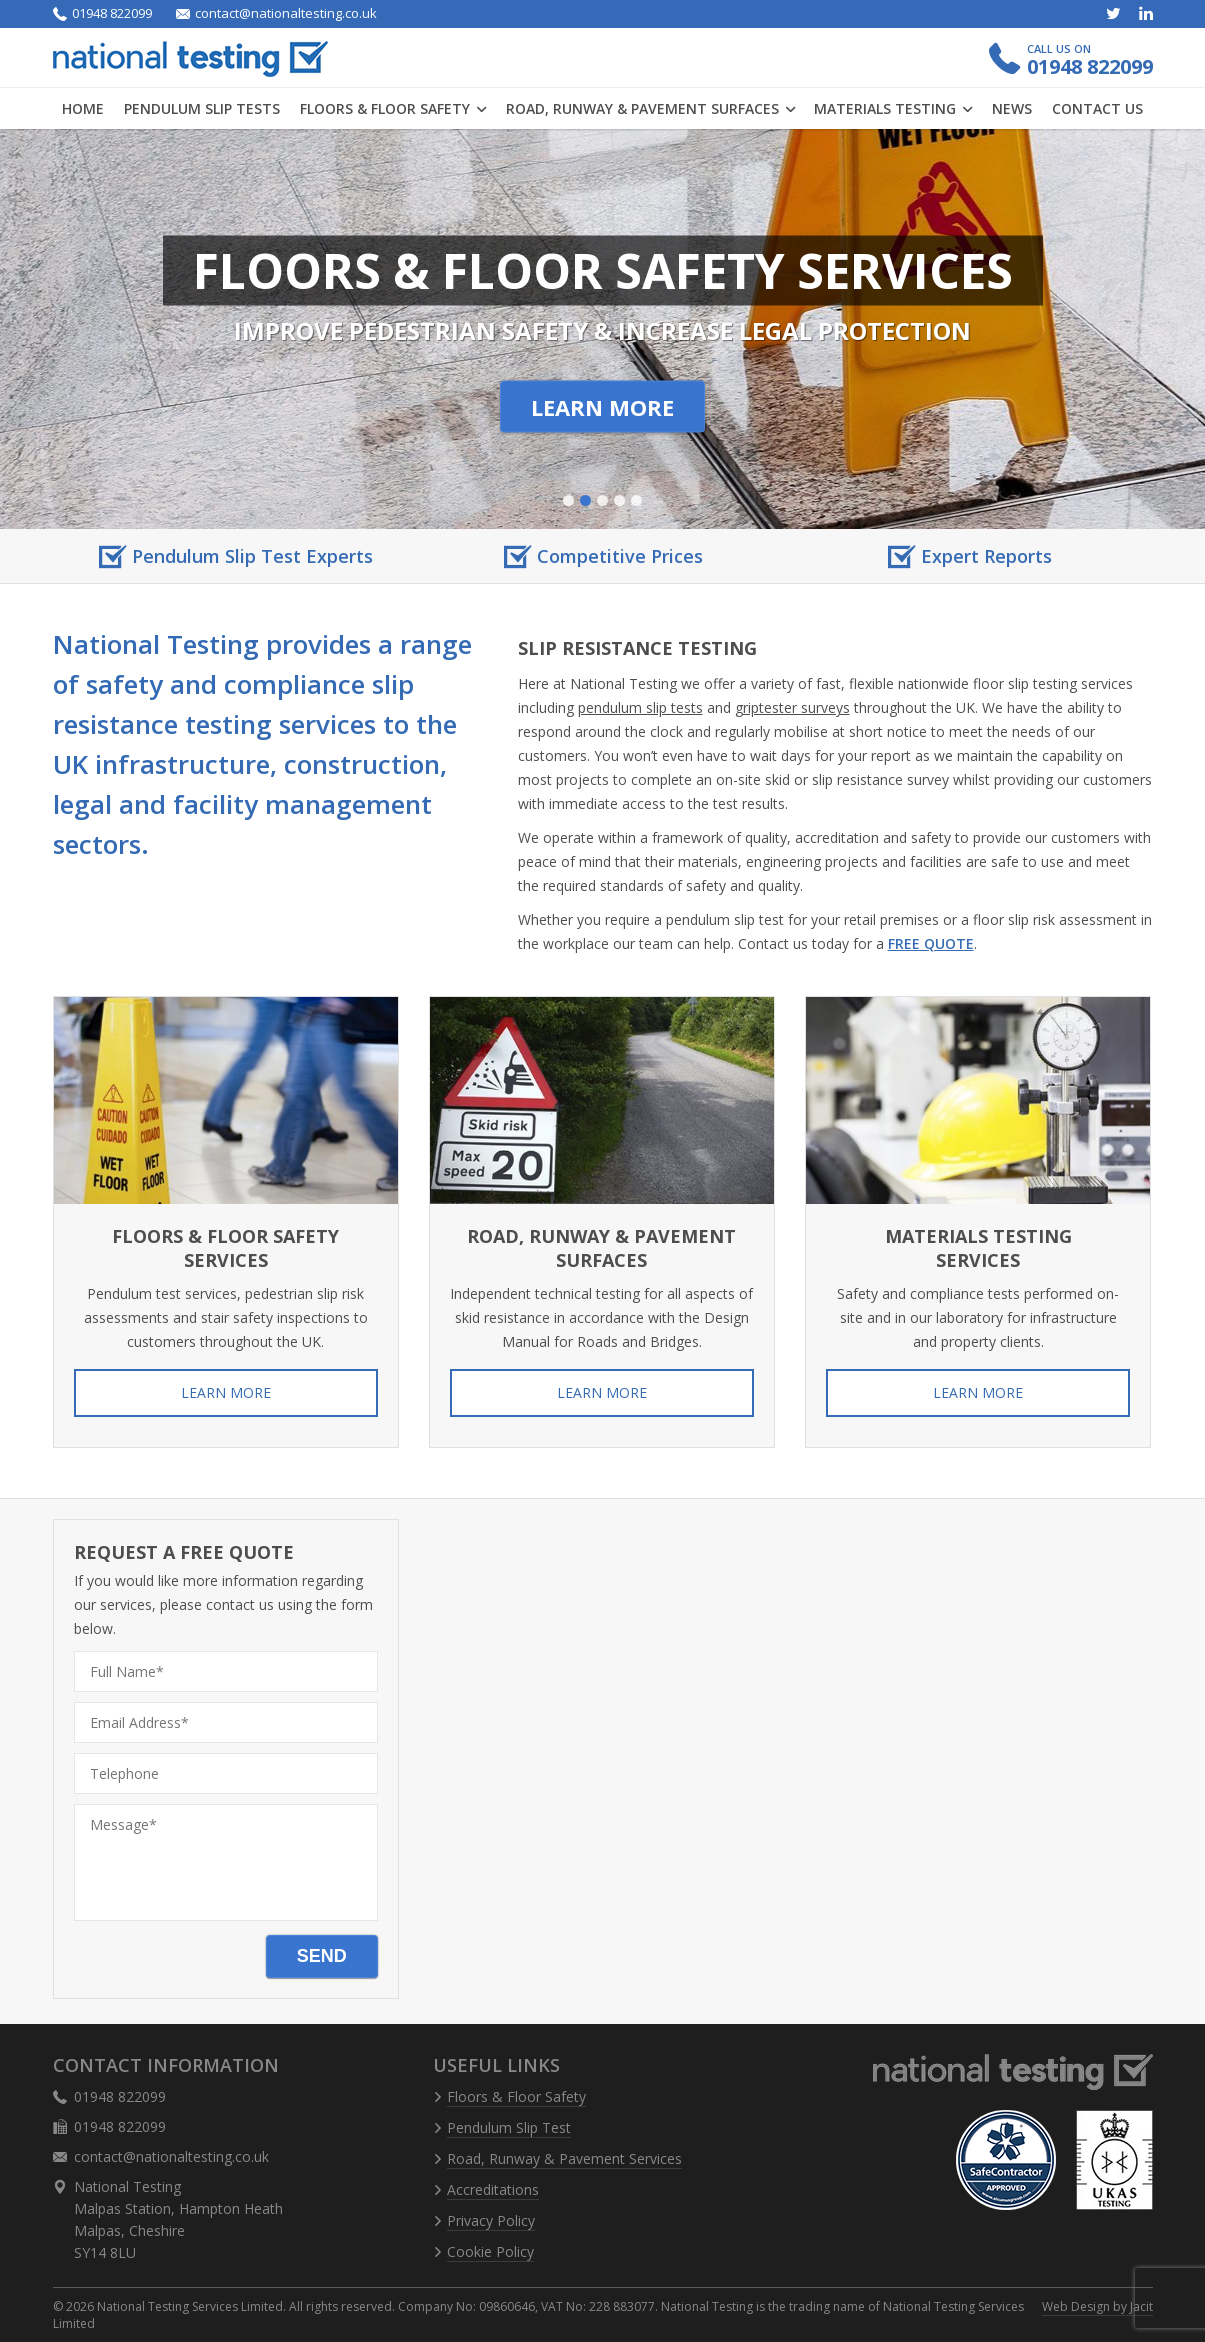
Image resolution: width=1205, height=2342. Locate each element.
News (1012, 108)
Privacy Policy (491, 2220)
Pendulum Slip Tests (202, 108)
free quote (931, 943)
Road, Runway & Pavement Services (564, 2158)
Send (322, 1956)
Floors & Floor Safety (393, 108)
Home (83, 108)
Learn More (602, 407)
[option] (236, 556)
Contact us (1097, 108)
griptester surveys (792, 707)
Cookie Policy (490, 2251)
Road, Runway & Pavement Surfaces (650, 108)
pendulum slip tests (640, 707)
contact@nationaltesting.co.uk (276, 13)
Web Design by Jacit (1097, 2306)
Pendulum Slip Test (509, 2127)
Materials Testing (893, 108)
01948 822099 (102, 13)
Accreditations (493, 2189)
